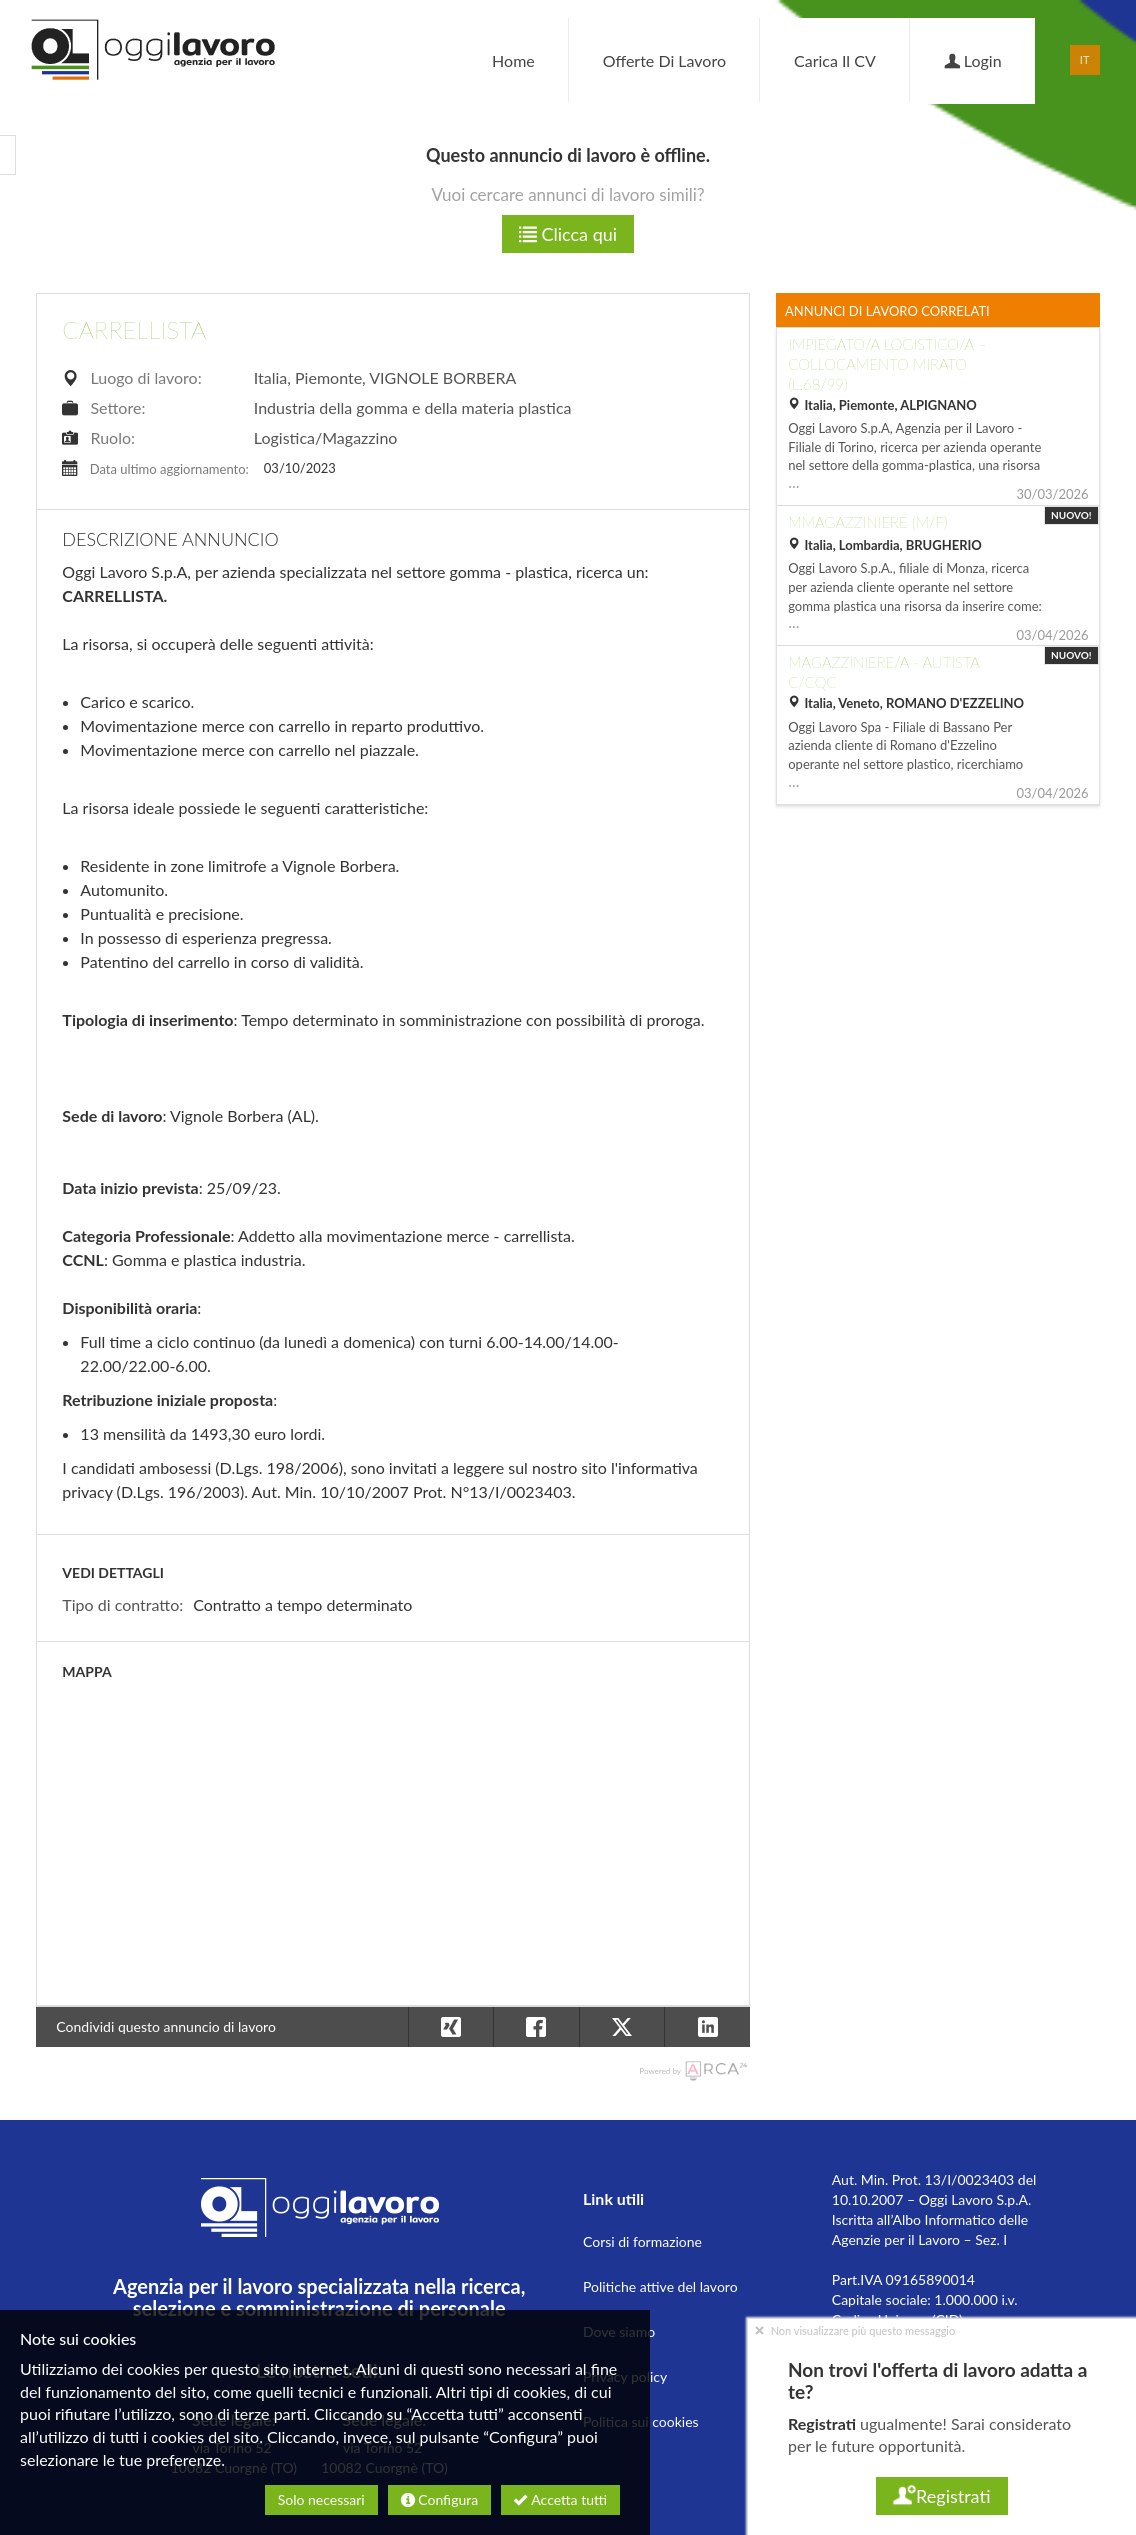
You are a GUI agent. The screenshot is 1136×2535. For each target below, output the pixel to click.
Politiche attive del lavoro (660, 2286)
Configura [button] (439, 2499)
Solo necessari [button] (321, 2499)
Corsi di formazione (642, 2241)
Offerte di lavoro (664, 60)
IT (1085, 59)
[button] (707, 2027)
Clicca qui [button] (568, 234)
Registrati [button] (941, 2496)
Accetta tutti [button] (560, 2499)
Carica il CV (835, 60)
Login (973, 60)
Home (513, 60)
